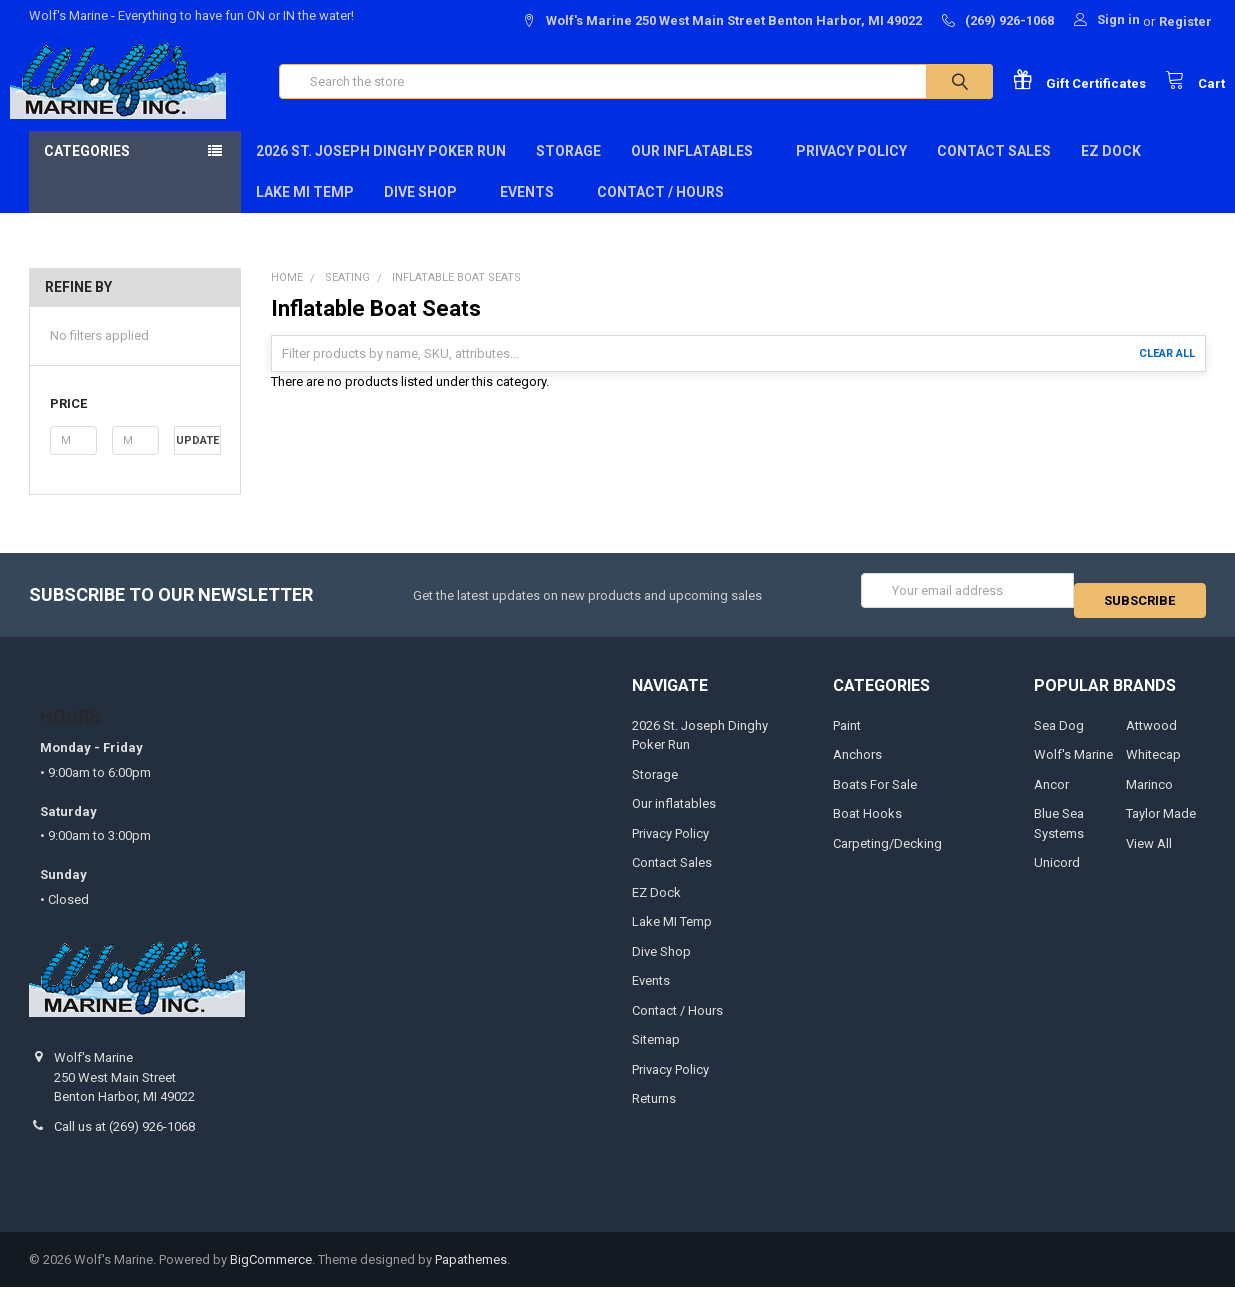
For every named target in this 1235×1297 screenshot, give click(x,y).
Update (197, 460)
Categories (87, 171)
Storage (568, 171)
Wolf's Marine (1073, 764)
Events (533, 212)
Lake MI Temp (305, 212)
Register (1185, 21)
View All (1149, 853)
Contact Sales (994, 171)
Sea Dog (1059, 735)
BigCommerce (271, 1269)
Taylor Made (1161, 823)
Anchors (857, 764)
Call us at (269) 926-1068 (124, 1136)
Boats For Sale (875, 794)
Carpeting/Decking (887, 853)
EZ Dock (1111, 171)
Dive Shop (427, 212)
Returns (654, 1108)
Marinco (1149, 794)
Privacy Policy (851, 171)
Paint (847, 735)
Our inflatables (698, 171)
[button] (135, 424)
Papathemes (471, 1269)
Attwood (1151, 735)
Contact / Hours (660, 212)
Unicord (1057, 872)
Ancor (1051, 794)
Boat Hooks (867, 823)
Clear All (1167, 373)
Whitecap (1153, 764)
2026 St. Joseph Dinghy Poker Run (381, 171)
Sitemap (656, 1049)
